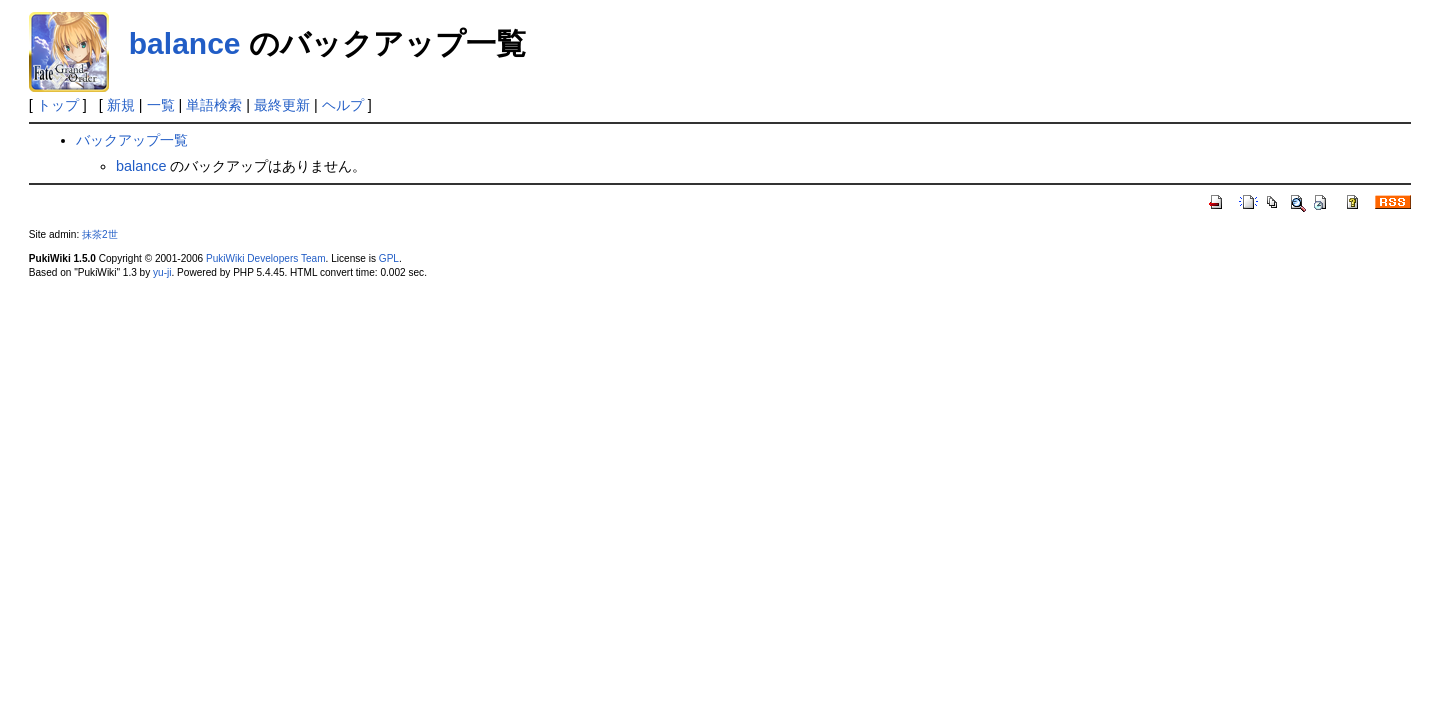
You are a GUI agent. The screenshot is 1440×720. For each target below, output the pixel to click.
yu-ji (162, 272)
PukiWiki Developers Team (266, 258)
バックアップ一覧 (132, 140)
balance (185, 43)
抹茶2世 (100, 234)
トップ (58, 105)
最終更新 (282, 105)
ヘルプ (343, 105)
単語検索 (214, 105)
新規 (121, 105)
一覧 (161, 105)
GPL (389, 258)
